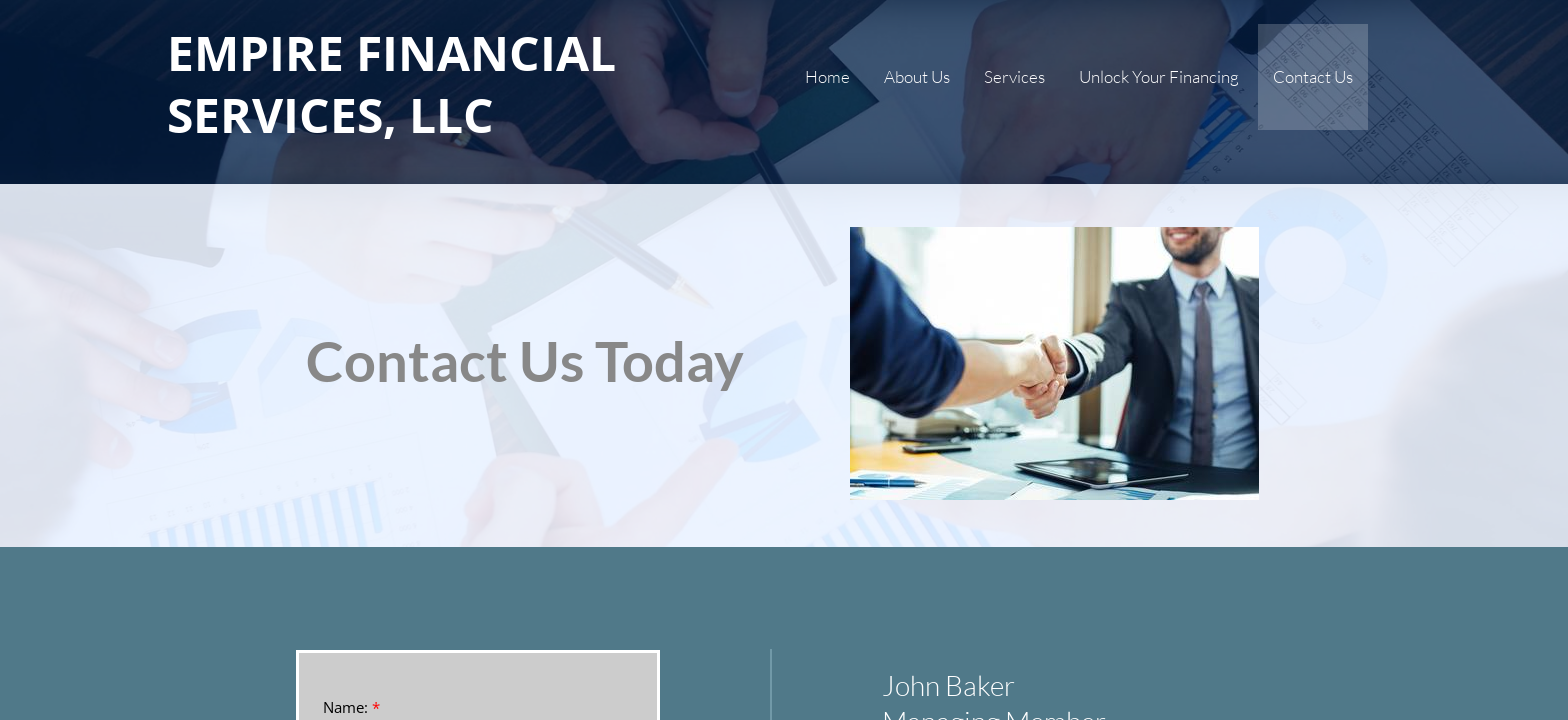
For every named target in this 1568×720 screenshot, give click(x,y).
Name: (351, 707)
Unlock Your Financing (1159, 76)
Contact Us (1313, 76)
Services (1014, 76)
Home (827, 76)
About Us (917, 76)
